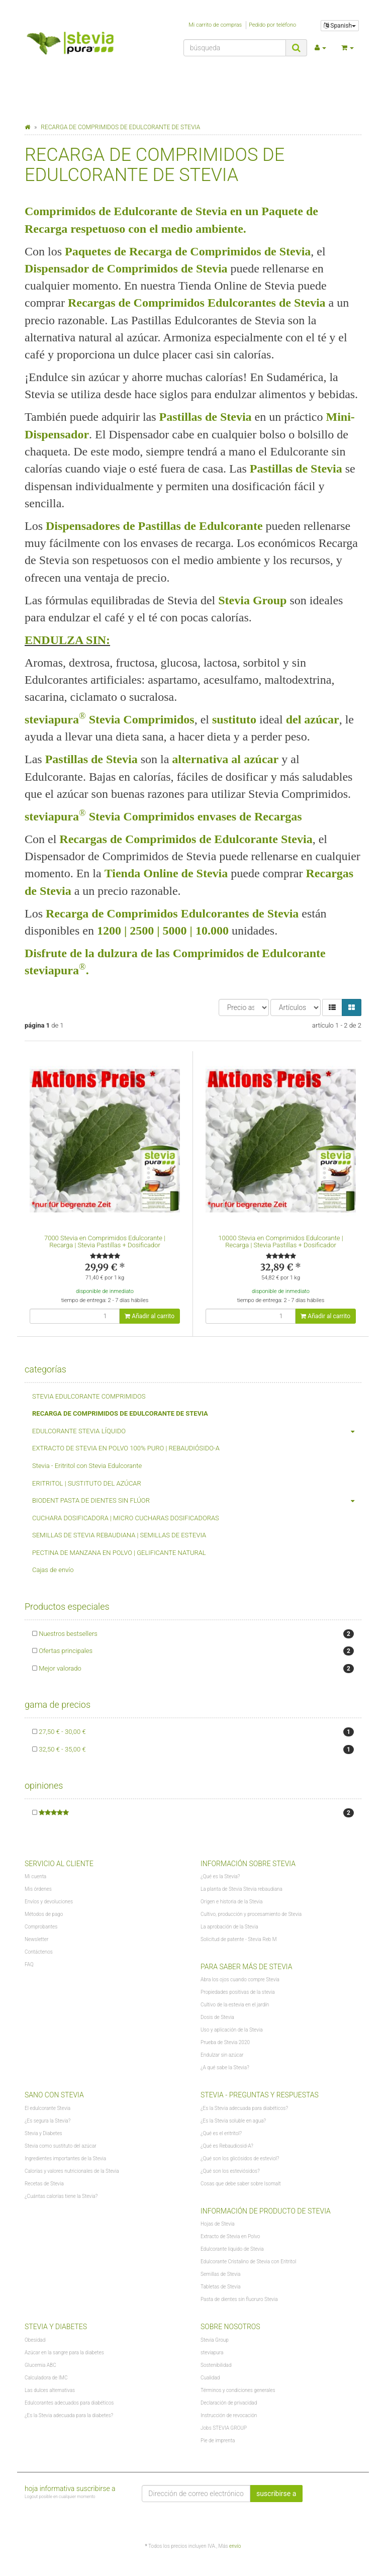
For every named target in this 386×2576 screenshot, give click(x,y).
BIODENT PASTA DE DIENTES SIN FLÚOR (196, 1501)
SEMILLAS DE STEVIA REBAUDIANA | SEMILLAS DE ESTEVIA (119, 1535)
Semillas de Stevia (220, 2274)
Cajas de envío (53, 1570)
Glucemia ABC (40, 2365)
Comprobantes (41, 1926)
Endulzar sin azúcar (222, 2055)
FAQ (29, 1964)
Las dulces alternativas (50, 2390)
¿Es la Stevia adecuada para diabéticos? (244, 2108)
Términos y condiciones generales (238, 2390)
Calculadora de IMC (46, 2377)
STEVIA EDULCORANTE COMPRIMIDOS (89, 1396)
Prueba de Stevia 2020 (225, 2042)
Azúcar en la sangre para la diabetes (64, 2352)
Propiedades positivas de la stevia (238, 1992)
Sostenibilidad (216, 2365)
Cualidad (210, 2377)
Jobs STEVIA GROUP (224, 2428)
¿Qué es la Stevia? (220, 1876)
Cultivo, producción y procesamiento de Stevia (251, 1914)
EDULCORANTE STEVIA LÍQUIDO (196, 1431)
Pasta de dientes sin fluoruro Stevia (239, 2299)
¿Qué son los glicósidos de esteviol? (240, 2158)
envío (235, 2546)
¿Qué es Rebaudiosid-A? (227, 2146)
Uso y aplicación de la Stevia (232, 2030)
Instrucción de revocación (229, 2415)
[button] (332, 1007)
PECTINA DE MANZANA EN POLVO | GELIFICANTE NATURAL (119, 1552)
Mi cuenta (35, 1876)
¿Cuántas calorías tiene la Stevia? (61, 2196)
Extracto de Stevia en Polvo (230, 2236)
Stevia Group (215, 2340)
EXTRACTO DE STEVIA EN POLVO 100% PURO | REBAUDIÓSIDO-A (126, 1448)
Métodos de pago (44, 1914)
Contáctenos (39, 1952)
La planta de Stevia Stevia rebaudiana (241, 1889)
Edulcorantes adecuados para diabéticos (69, 2403)
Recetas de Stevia (44, 2183)
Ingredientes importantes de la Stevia (65, 2158)
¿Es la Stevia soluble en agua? (233, 2121)
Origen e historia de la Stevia (231, 1901)
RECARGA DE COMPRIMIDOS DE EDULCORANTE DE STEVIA (120, 1413)
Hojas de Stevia (218, 2224)
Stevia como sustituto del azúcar (60, 2146)
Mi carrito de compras (215, 25)
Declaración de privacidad (229, 2403)
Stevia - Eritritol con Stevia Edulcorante (87, 1465)
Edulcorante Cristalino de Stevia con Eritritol (248, 2261)
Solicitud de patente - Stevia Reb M (238, 1939)
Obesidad (35, 2340)
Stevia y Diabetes (43, 2133)
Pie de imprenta (218, 2440)
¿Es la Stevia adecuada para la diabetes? (69, 2415)
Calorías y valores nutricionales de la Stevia (72, 2171)
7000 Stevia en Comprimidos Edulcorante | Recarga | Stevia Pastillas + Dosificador (104, 1241)
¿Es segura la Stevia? (47, 2121)
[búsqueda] (234, 47)
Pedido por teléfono (272, 25)
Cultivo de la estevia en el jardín (235, 2004)
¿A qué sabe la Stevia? (225, 2067)
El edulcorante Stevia (47, 2108)
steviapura (212, 2352)
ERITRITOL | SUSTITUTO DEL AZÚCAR (86, 1483)
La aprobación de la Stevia (229, 1926)
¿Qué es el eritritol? (221, 2133)
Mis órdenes (38, 1889)
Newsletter (36, 1939)
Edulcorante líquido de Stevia (232, 2249)
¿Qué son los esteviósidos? (230, 2171)
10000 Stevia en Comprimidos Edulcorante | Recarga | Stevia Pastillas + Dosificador (280, 1241)
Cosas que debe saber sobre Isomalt (241, 2183)
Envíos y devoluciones (49, 1901)
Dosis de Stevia (217, 2017)
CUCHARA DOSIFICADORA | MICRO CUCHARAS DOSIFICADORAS (125, 1518)
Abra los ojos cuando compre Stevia (240, 1979)
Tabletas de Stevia (221, 2286)
